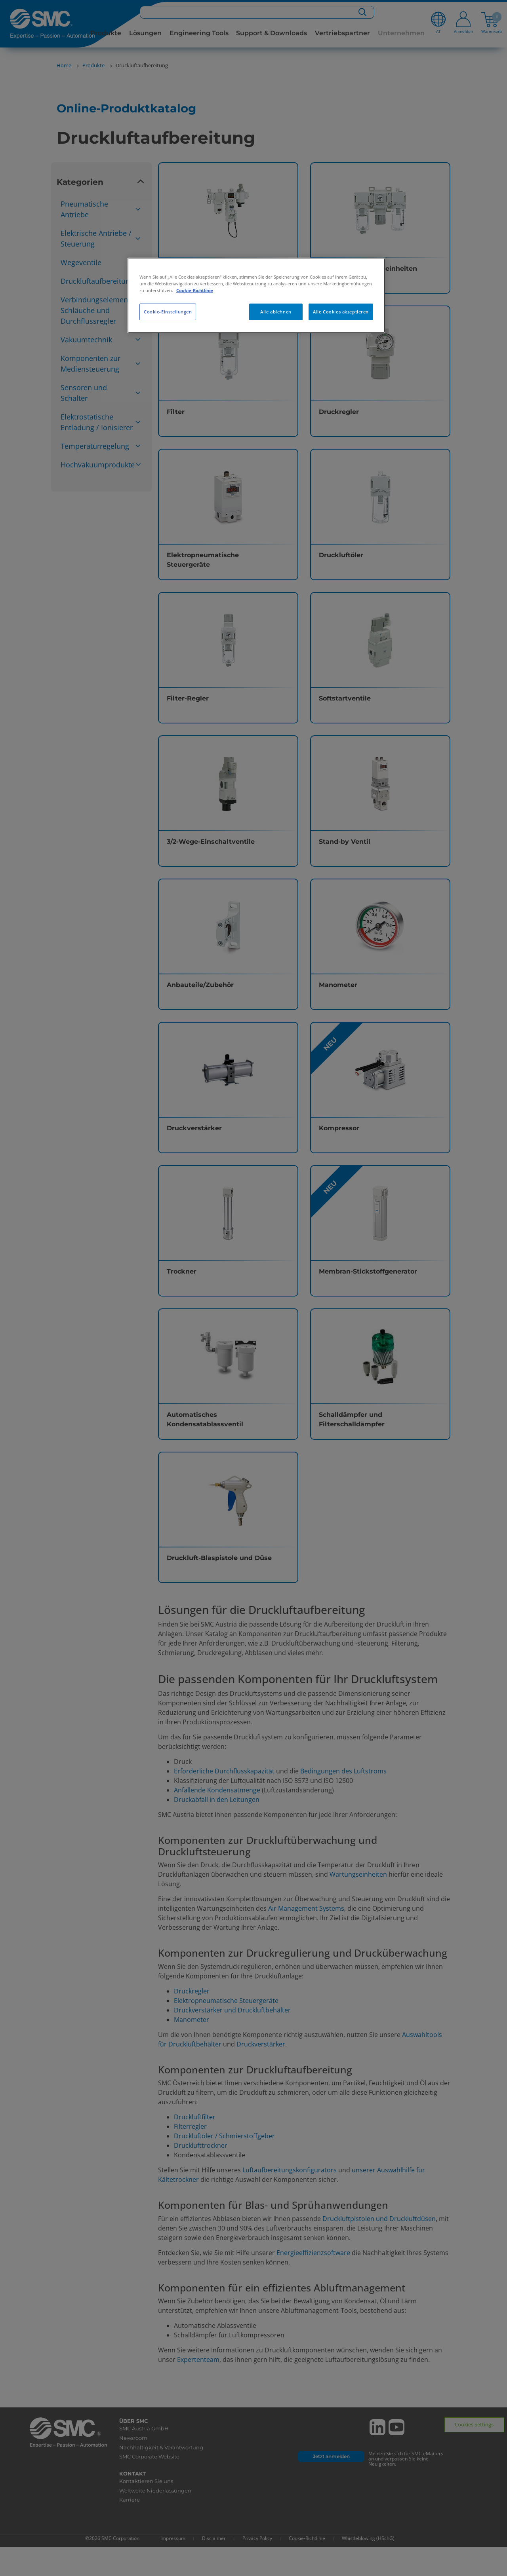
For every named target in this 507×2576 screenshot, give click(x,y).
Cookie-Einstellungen (168, 312)
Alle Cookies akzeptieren (341, 312)
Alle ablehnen (275, 312)
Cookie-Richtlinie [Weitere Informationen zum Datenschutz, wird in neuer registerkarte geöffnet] (194, 290)
